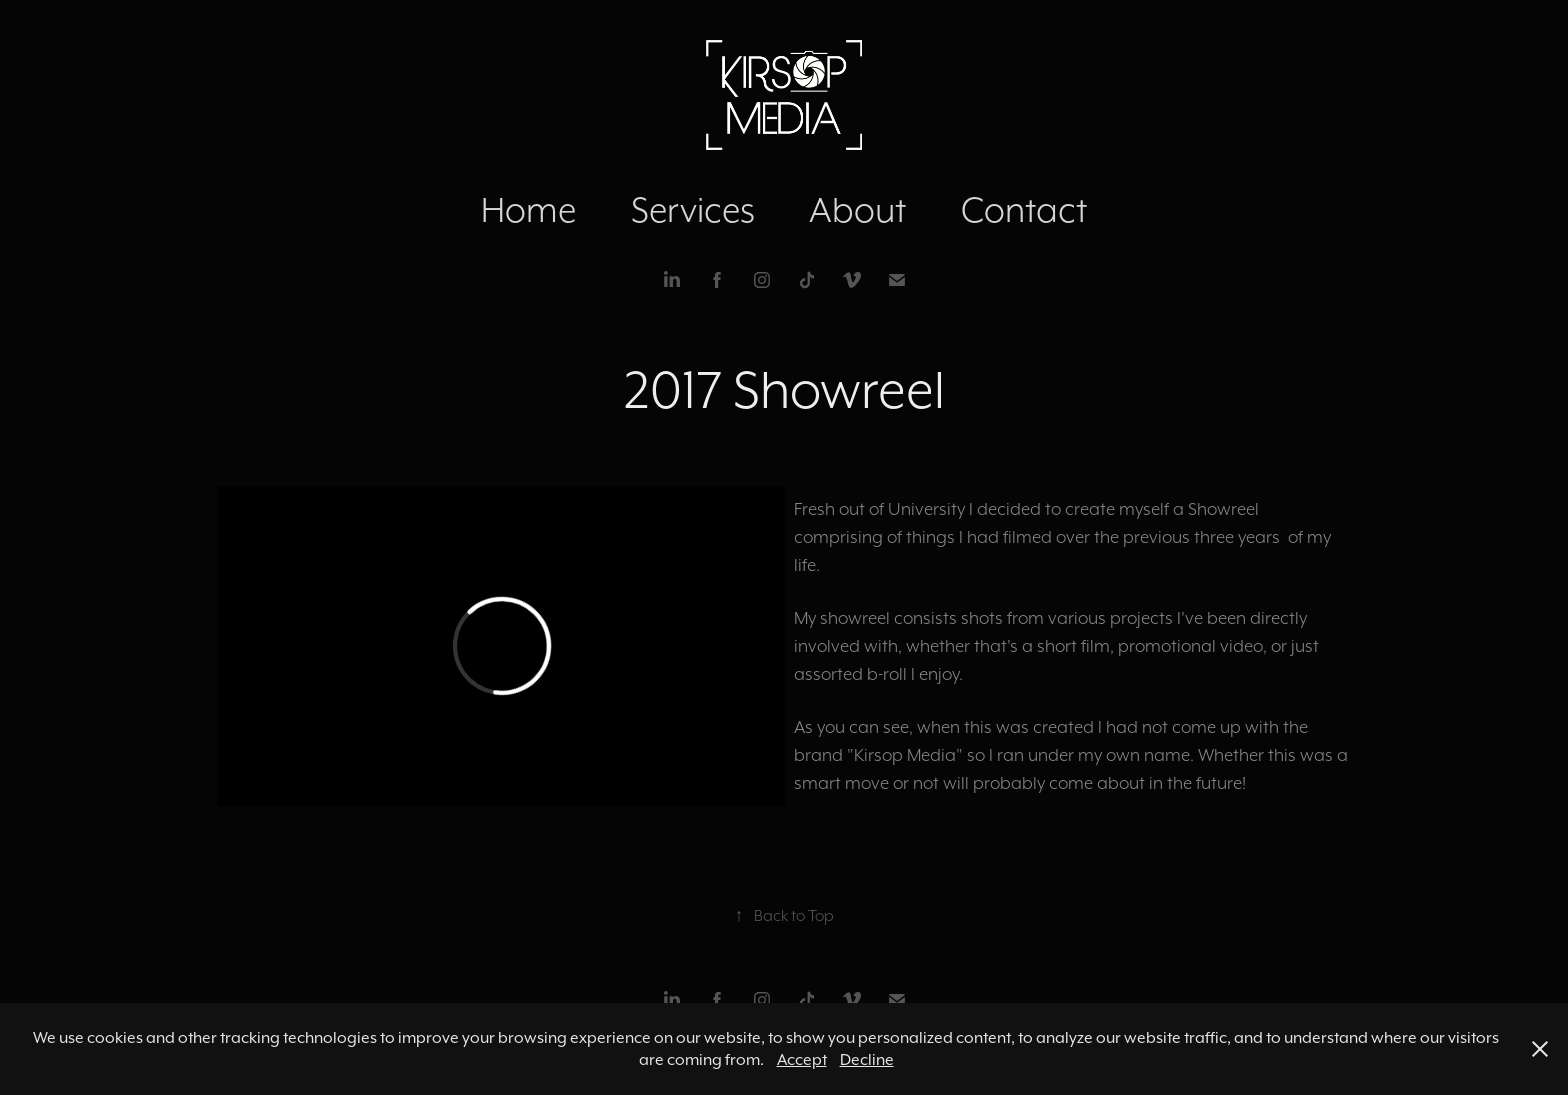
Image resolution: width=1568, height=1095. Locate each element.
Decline (867, 1059)
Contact (1024, 209)
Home (528, 209)
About (857, 209)
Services (693, 209)
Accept (802, 1059)
